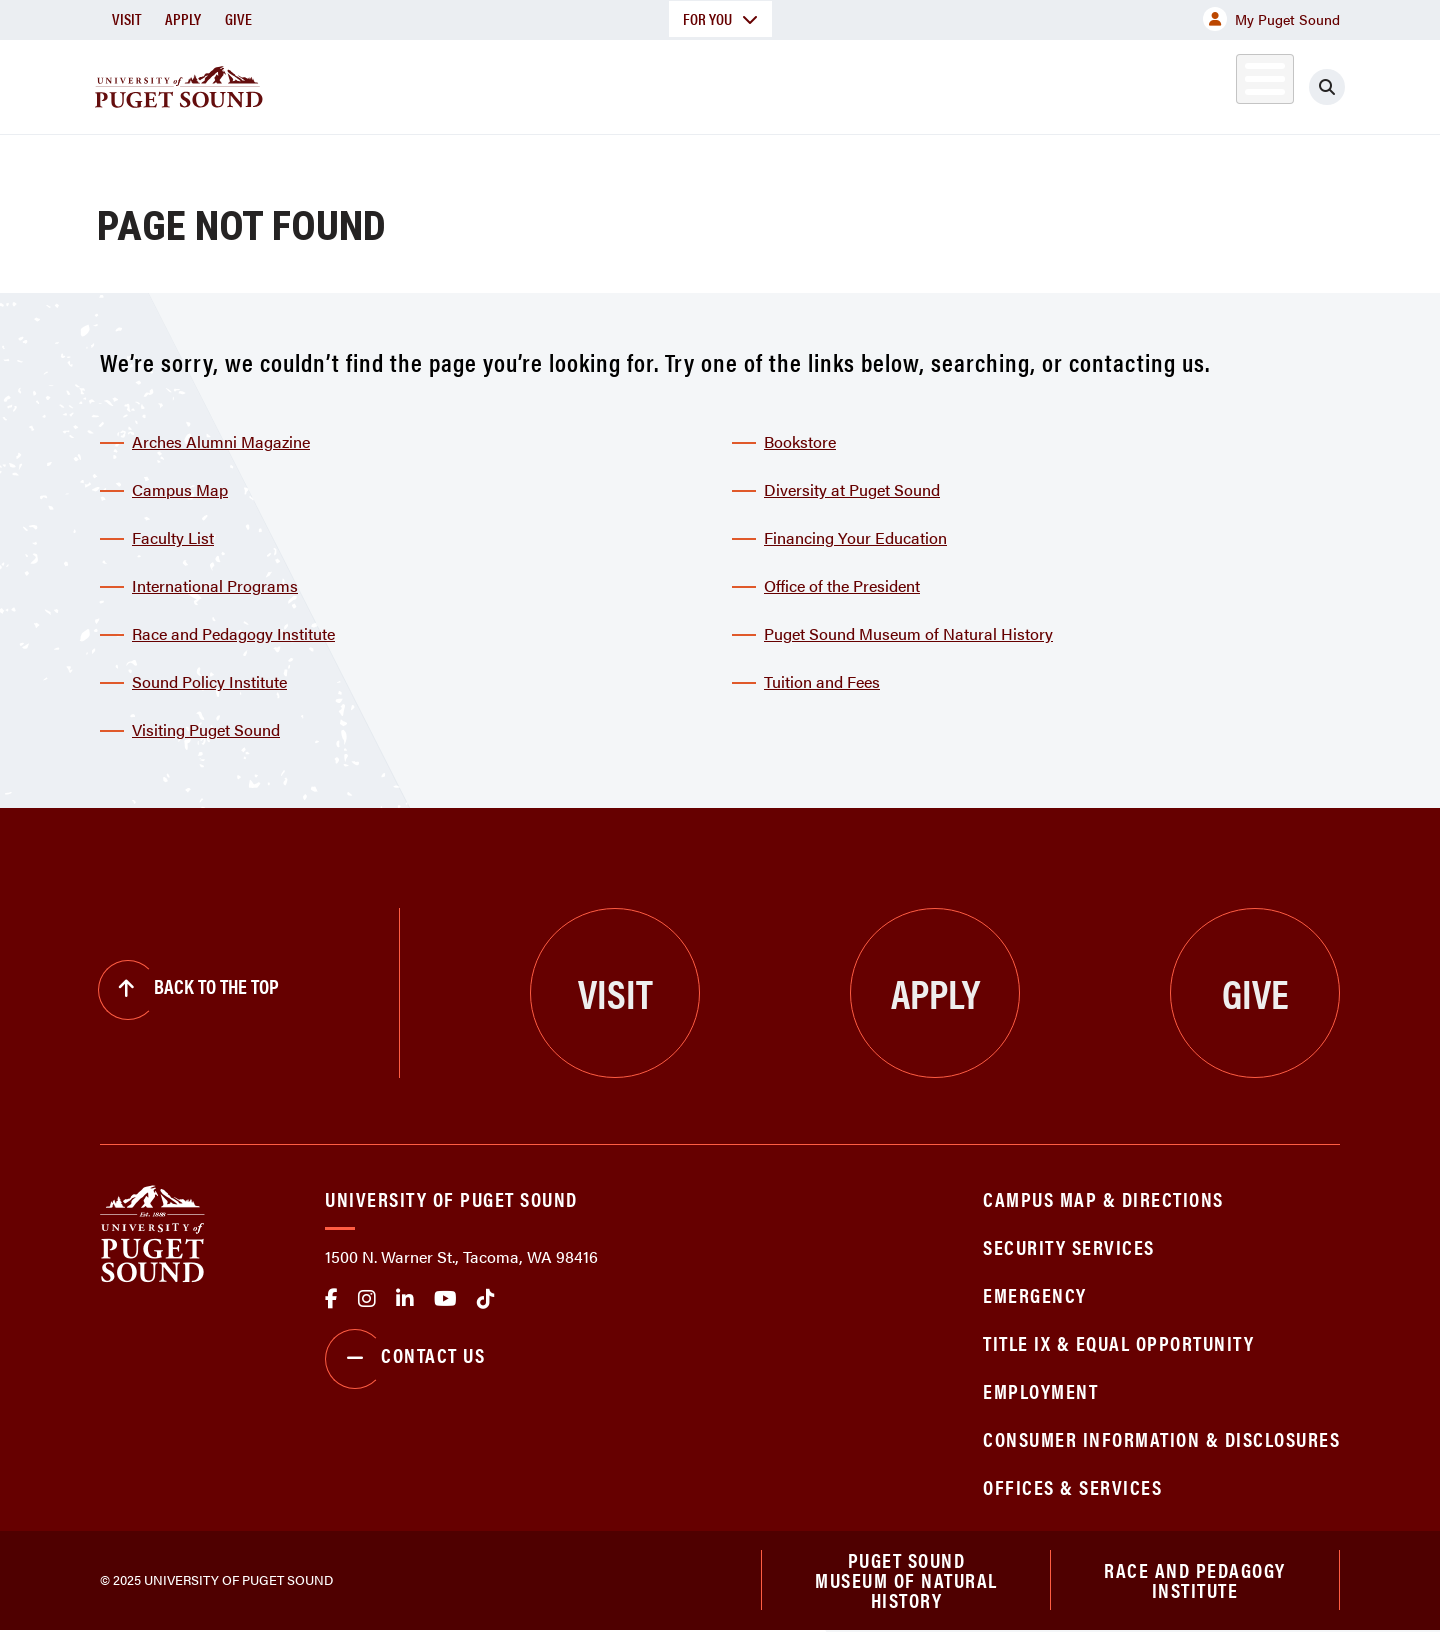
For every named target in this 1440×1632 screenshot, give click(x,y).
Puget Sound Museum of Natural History (908, 633)
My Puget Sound (1271, 19)
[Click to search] (1327, 87)
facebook (331, 1299)
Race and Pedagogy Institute (233, 633)
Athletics (1109, 83)
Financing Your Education (855, 537)
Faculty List (173, 537)
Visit (126, 18)
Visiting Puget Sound (206, 729)
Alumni (1215, 83)
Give (238, 18)
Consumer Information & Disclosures (1161, 1438)
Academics (648, 83)
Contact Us (405, 1359)
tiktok (486, 1299)
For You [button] (720, 18)
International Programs (215, 585)
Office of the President (842, 585)
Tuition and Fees (822, 681)
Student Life (955, 83)
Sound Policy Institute (209, 681)
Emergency (1035, 1294)
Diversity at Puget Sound (852, 489)
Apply (183, 18)
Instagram (367, 1299)
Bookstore (800, 441)
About (515, 83)
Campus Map (180, 489)
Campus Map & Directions (1103, 1198)
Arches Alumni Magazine (221, 441)
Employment (1040, 1390)
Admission (798, 83)
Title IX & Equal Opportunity (1118, 1342)
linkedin (405, 1299)
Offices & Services (1072, 1486)
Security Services (1069, 1246)
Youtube (445, 1299)
